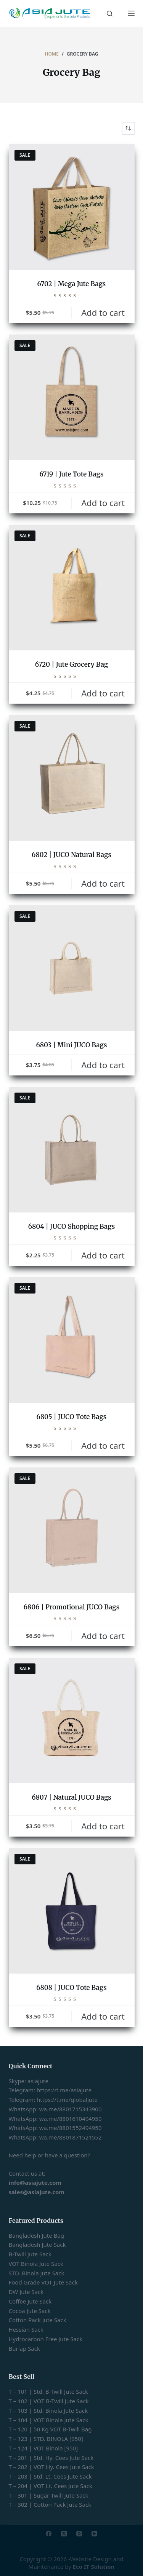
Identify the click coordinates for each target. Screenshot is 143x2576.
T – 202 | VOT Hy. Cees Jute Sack (51, 2467)
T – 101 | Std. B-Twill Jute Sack (48, 2391)
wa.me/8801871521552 (70, 2137)
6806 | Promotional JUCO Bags (71, 1607)
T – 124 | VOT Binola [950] (43, 2448)
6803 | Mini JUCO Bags (71, 1045)
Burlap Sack (24, 2348)
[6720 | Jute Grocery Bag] (72, 587)
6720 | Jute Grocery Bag (71, 664)
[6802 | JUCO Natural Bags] (72, 778)
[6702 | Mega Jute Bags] (72, 207)
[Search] (109, 13)
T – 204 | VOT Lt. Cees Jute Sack (50, 2486)
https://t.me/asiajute (64, 2090)
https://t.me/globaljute (67, 2099)
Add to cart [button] (103, 312)
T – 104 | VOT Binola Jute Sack (48, 2420)
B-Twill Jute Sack (30, 2254)
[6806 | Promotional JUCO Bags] (72, 1530)
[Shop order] (128, 128)
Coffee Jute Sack (30, 2301)
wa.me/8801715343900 (70, 2109)
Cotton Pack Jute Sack (37, 2320)
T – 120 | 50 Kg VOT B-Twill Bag (50, 2429)
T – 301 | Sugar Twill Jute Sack (48, 2495)
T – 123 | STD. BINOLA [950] (46, 2438)
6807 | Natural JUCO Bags (71, 1797)
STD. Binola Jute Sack (36, 2273)
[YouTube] (94, 2533)
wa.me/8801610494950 (70, 2118)
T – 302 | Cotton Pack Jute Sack (50, 2504)
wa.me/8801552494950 (70, 2128)
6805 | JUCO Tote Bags (72, 1417)
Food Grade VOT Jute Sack (43, 2282)
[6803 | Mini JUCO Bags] (72, 968)
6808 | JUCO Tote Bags (71, 1987)
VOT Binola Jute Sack (36, 2263)
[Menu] (131, 13)
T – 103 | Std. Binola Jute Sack (48, 2410)
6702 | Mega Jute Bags (71, 284)
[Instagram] (79, 2533)
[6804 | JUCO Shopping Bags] (72, 1149)
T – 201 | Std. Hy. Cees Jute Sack (51, 2457)
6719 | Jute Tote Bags (72, 474)
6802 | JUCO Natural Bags (71, 855)
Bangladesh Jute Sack (37, 2244)
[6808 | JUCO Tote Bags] (72, 1911)
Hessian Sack (26, 2329)
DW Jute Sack (26, 2292)
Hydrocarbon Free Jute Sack (46, 2339)
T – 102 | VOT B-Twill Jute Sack (49, 2401)
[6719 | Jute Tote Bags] (72, 397)
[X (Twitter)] (64, 2533)
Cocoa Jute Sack (30, 2311)
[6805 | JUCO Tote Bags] (72, 1340)
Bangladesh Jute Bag (36, 2235)
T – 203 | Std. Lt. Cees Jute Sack (50, 2476)
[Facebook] (48, 2533)
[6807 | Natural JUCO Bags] (72, 1720)
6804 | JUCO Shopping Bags (71, 1226)
